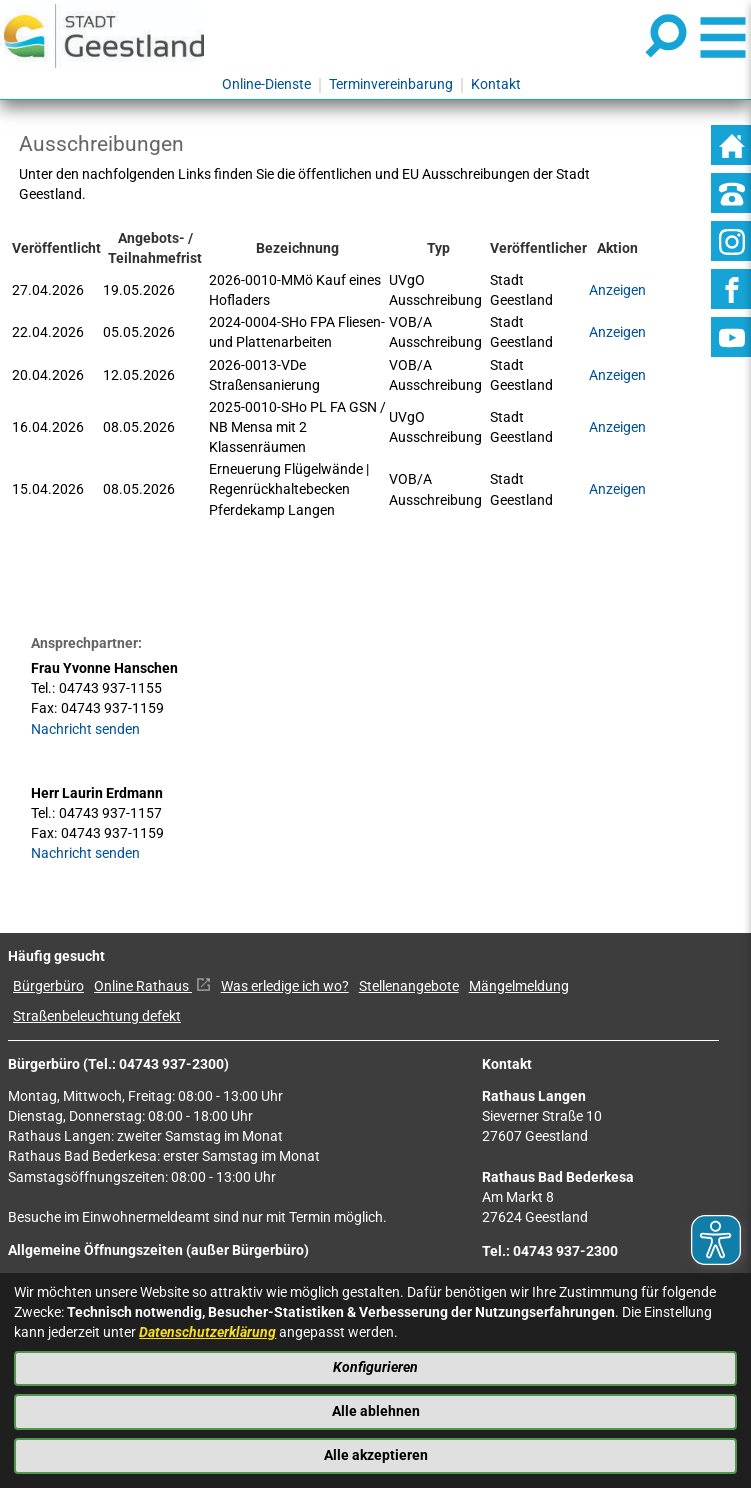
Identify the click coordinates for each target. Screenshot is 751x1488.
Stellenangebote (409, 986)
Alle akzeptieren (376, 1455)
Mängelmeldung (519, 986)
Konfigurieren (375, 1367)
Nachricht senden (85, 729)
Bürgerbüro (48, 986)
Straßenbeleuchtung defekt (97, 1016)
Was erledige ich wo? (285, 986)
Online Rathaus (152, 986)
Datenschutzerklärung (207, 1332)
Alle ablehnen (376, 1411)
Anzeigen (617, 375)
